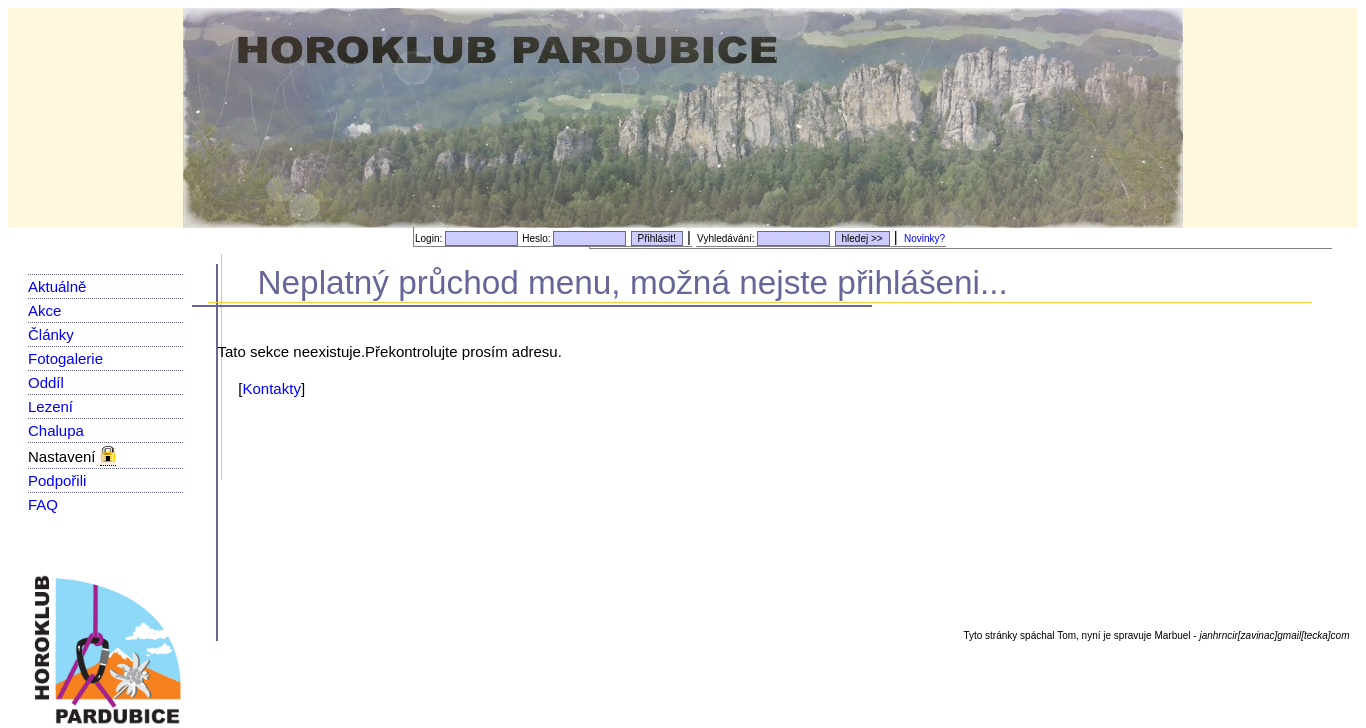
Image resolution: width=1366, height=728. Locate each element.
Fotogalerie (65, 358)
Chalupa (56, 430)
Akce (44, 310)
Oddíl (46, 382)
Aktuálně (57, 286)
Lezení (50, 406)
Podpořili (57, 480)
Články (51, 334)
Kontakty (272, 388)
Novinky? (924, 238)
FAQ (43, 504)
